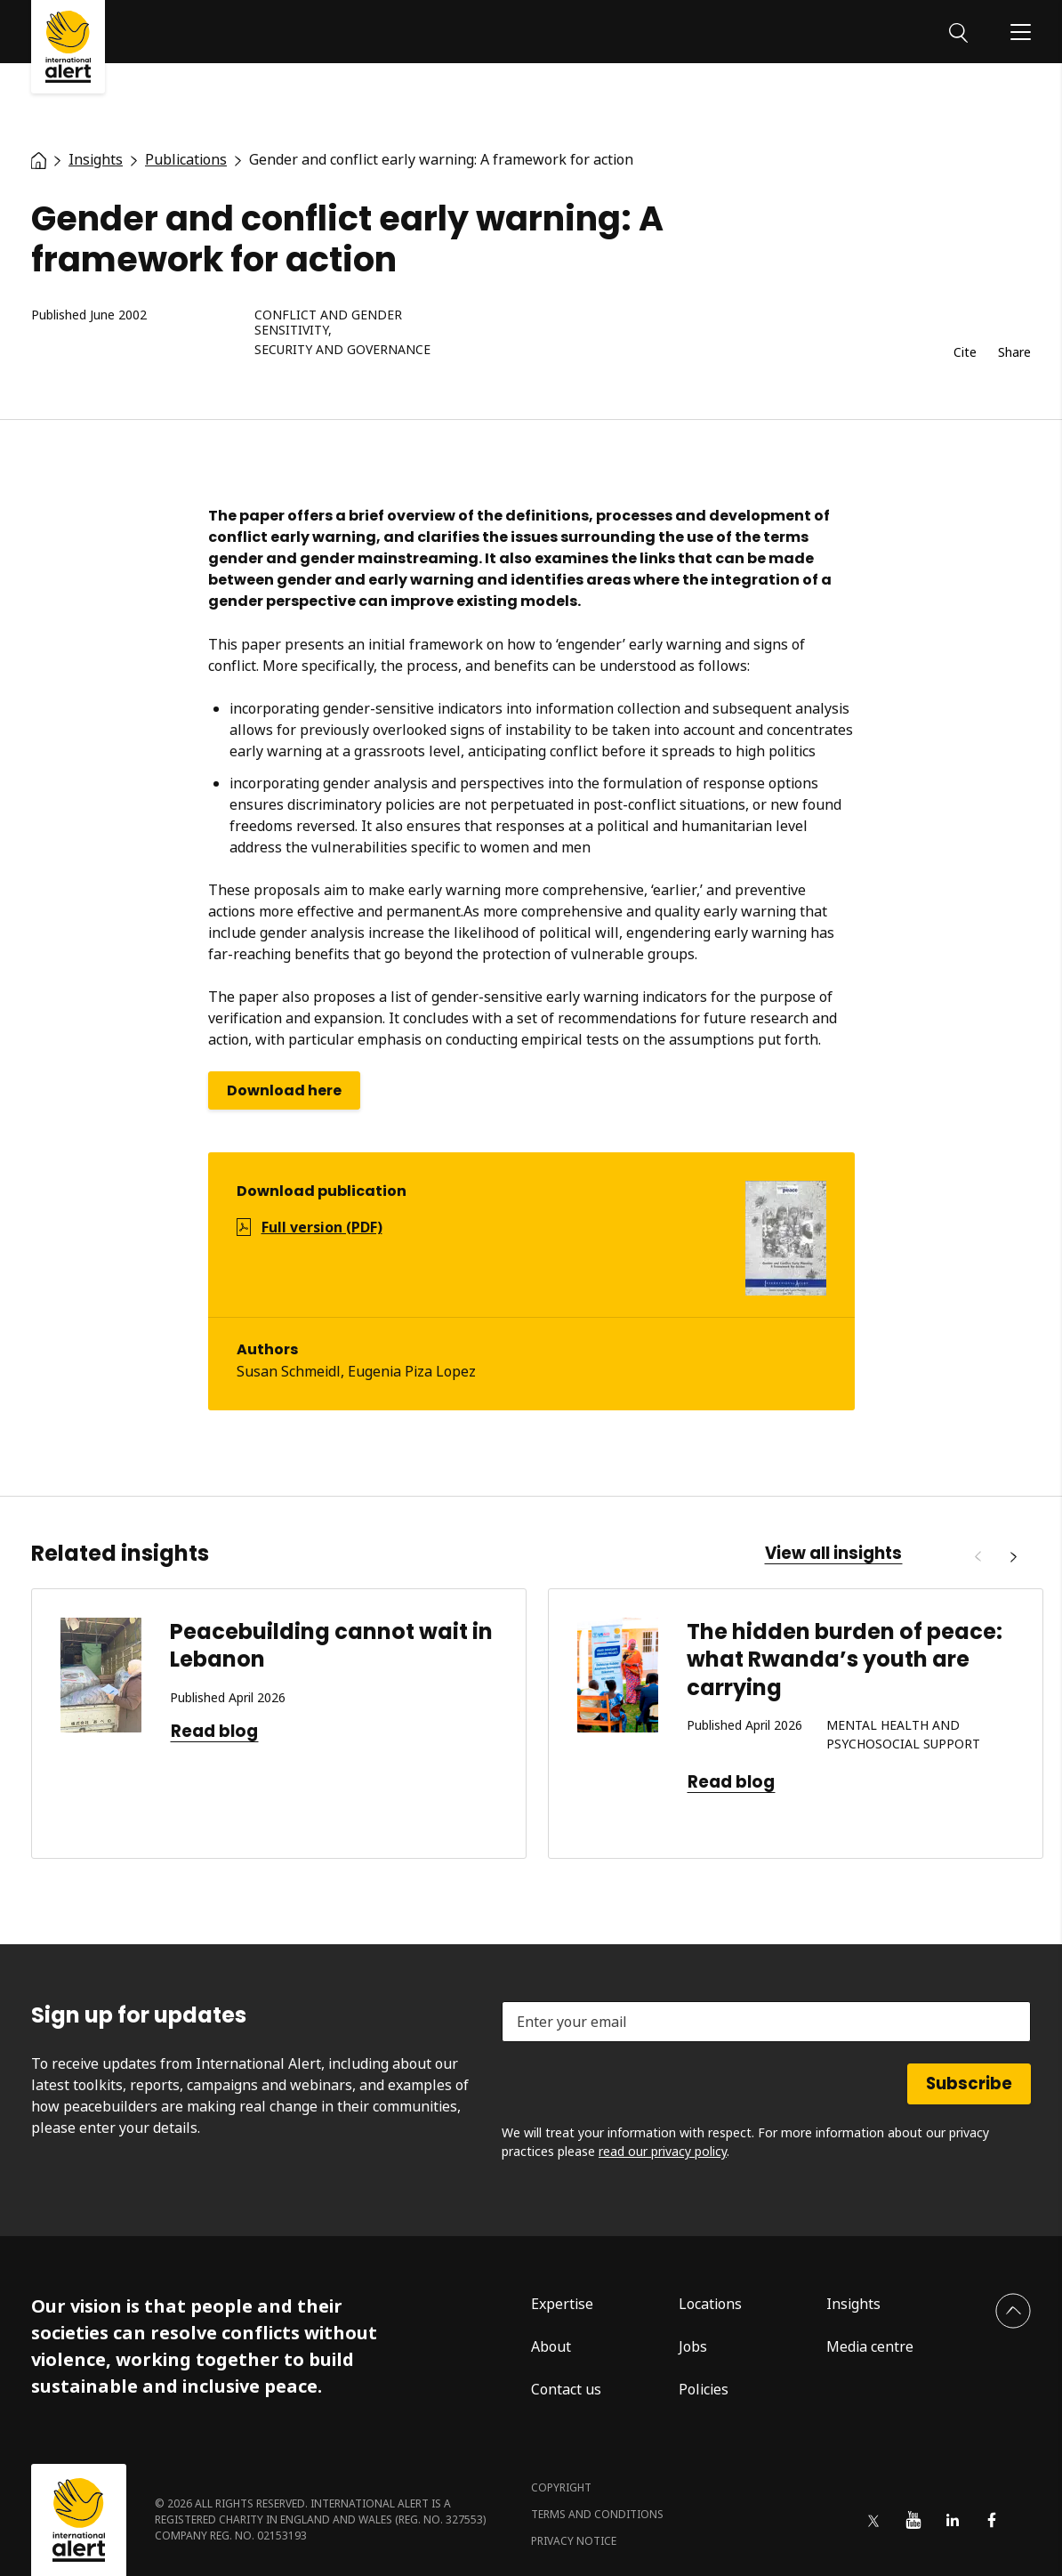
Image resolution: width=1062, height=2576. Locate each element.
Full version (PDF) (321, 1227)
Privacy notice (573, 2540)
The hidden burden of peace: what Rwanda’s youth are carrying (844, 1659)
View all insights (833, 1553)
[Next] (1013, 1557)
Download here (284, 1090)
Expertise (562, 2304)
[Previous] (977, 1557)
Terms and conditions (597, 2514)
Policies (703, 2389)
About (551, 2346)
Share (1014, 352)
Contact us (566, 2389)
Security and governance (342, 350)
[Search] (958, 31)
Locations (710, 2304)
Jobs (693, 2346)
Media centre (869, 2346)
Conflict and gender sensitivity (328, 323)
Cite (965, 352)
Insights (853, 2304)
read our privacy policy (663, 2151)
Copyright (561, 2487)
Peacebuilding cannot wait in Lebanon (331, 1645)
